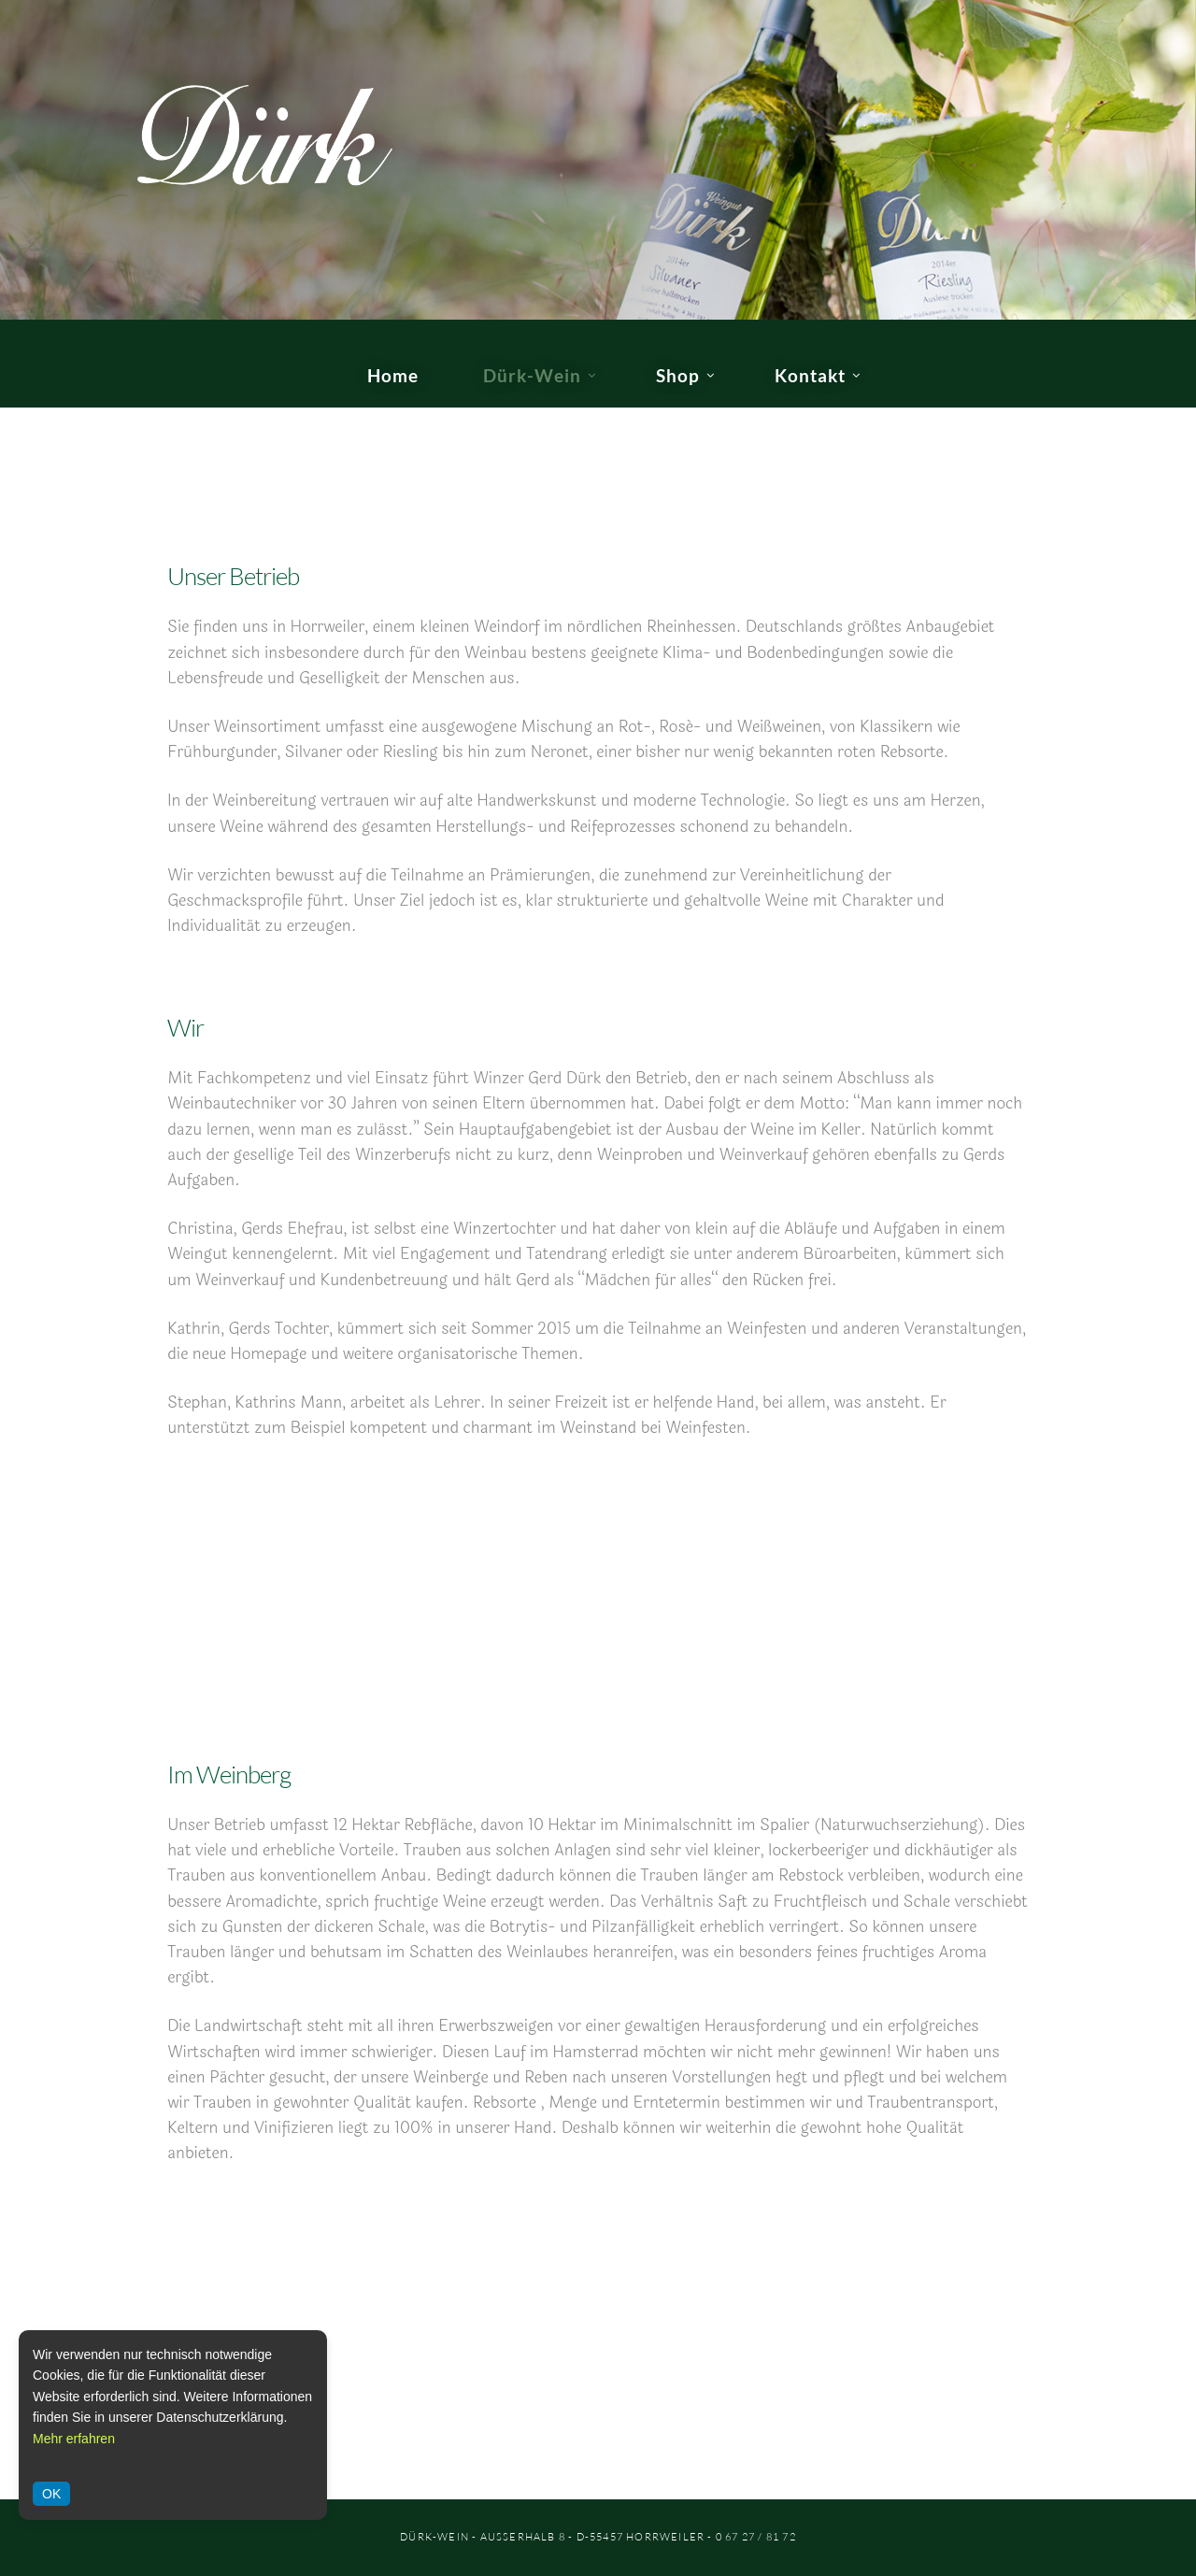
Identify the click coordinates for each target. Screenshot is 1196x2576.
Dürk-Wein (532, 375)
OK (51, 2493)
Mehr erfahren (74, 2438)
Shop (678, 375)
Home (393, 375)
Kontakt (810, 375)
